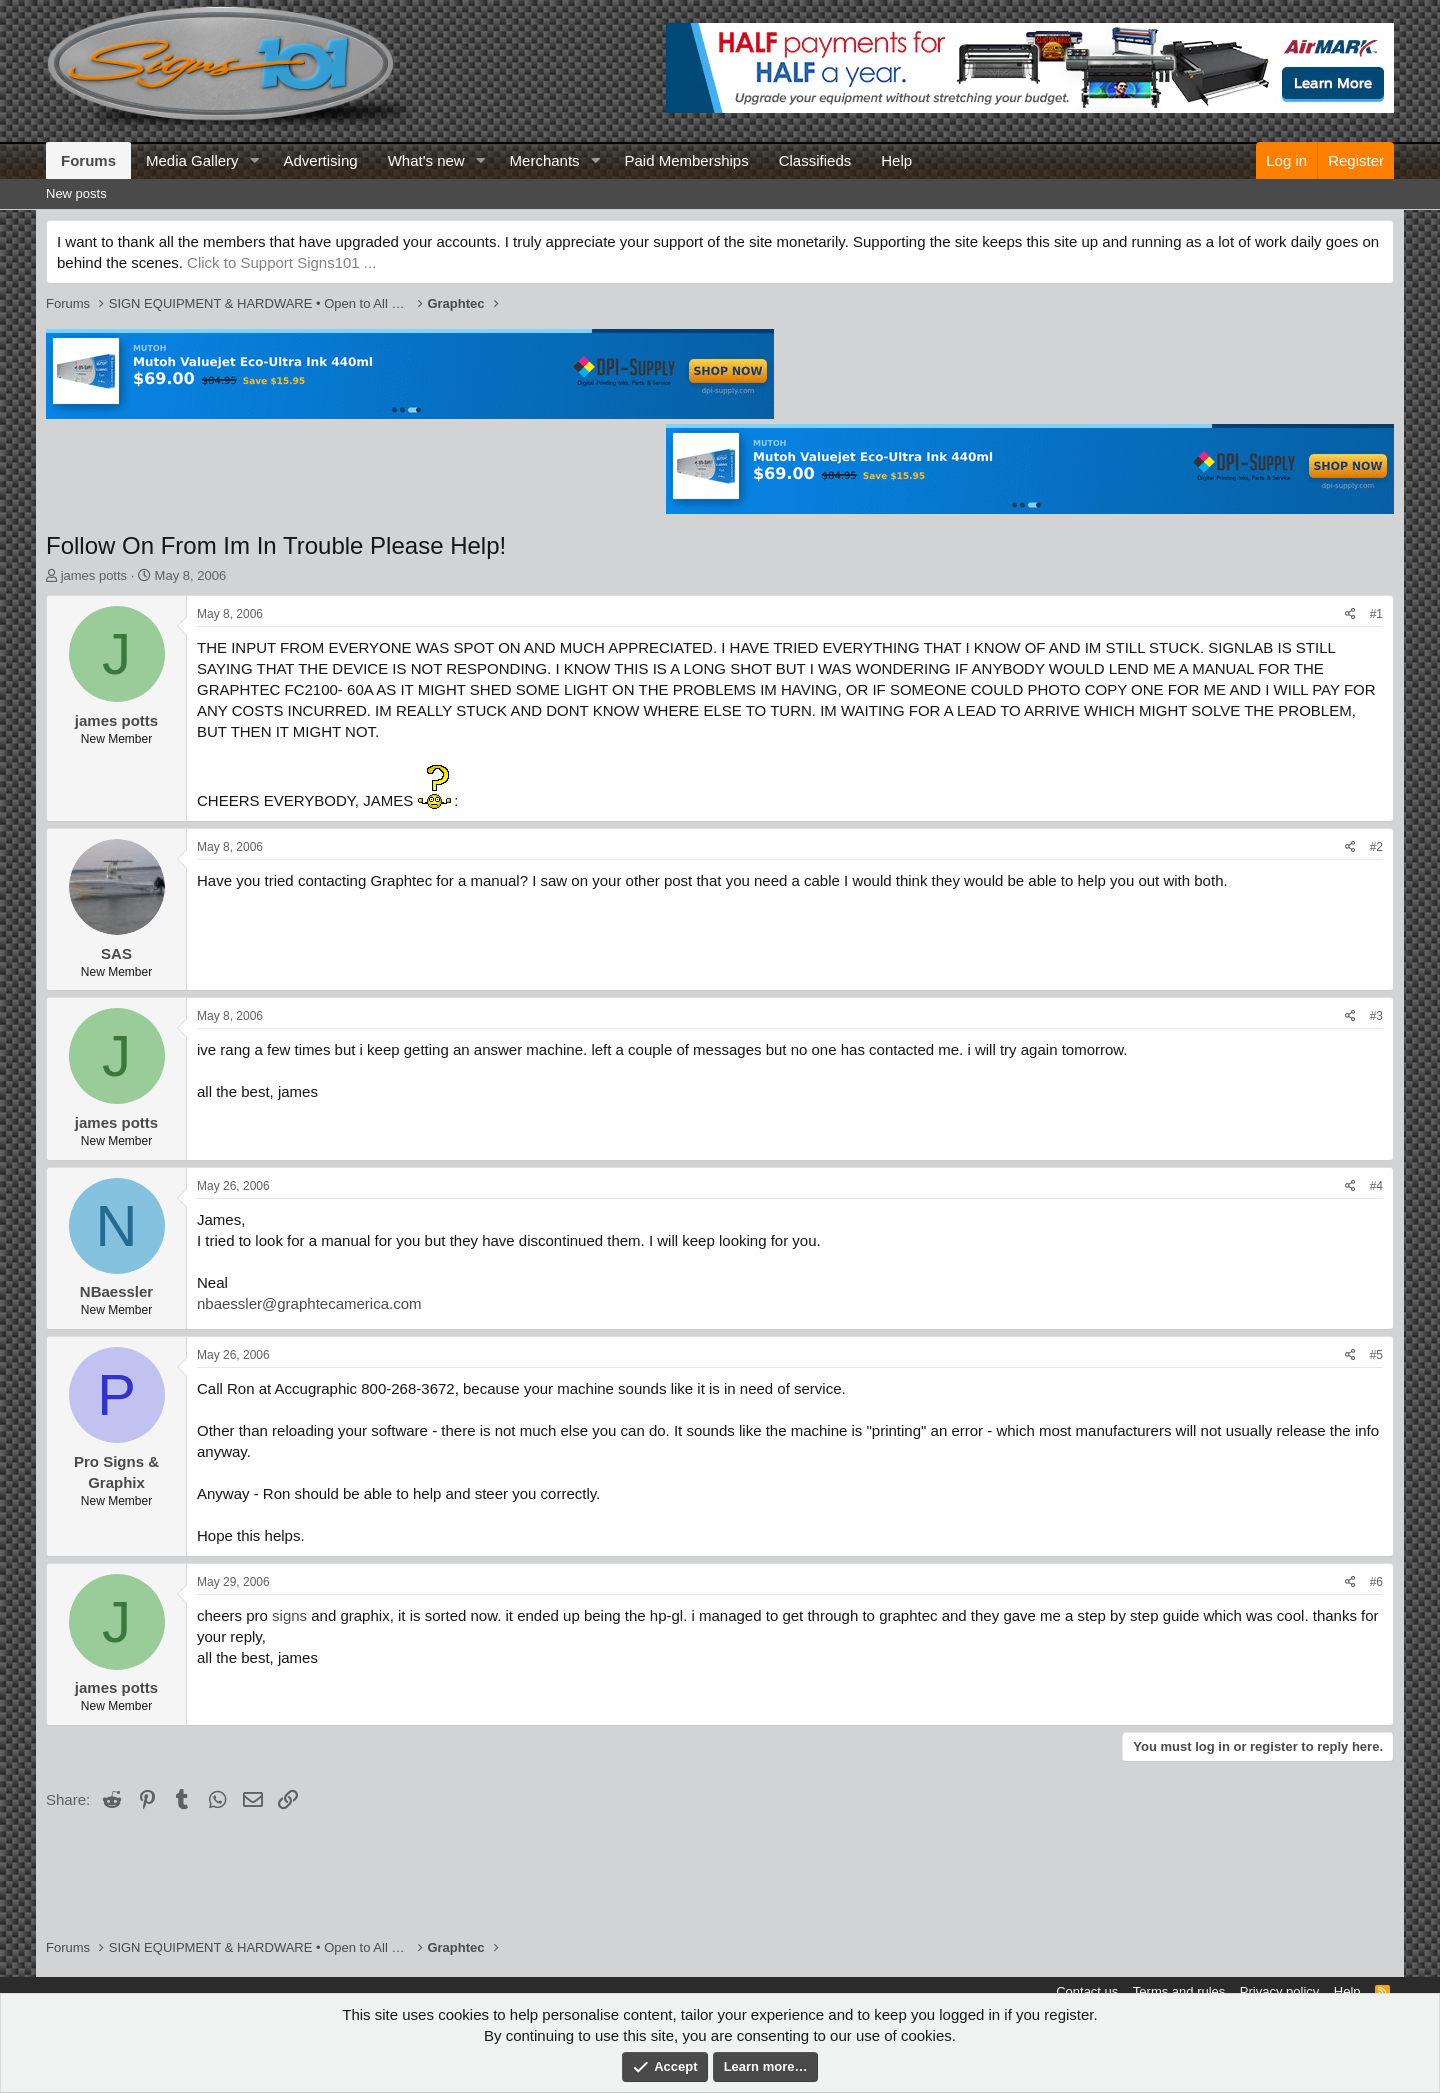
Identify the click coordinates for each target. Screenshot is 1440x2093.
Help (896, 160)
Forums (88, 160)
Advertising (320, 160)
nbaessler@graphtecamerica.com (309, 1303)
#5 (1376, 1355)
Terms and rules (1179, 1991)
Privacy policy (1279, 1991)
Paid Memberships (686, 160)
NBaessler (116, 1291)
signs (289, 1615)
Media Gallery (192, 160)
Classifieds (815, 160)
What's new (426, 160)
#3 (1376, 1016)
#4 (1376, 1186)
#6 (1376, 1582)
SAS (116, 953)
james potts (94, 575)
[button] (254, 160)
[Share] (1350, 614)
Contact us (1087, 1991)
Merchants (545, 160)
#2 (1376, 847)
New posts (76, 193)
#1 (1376, 614)
